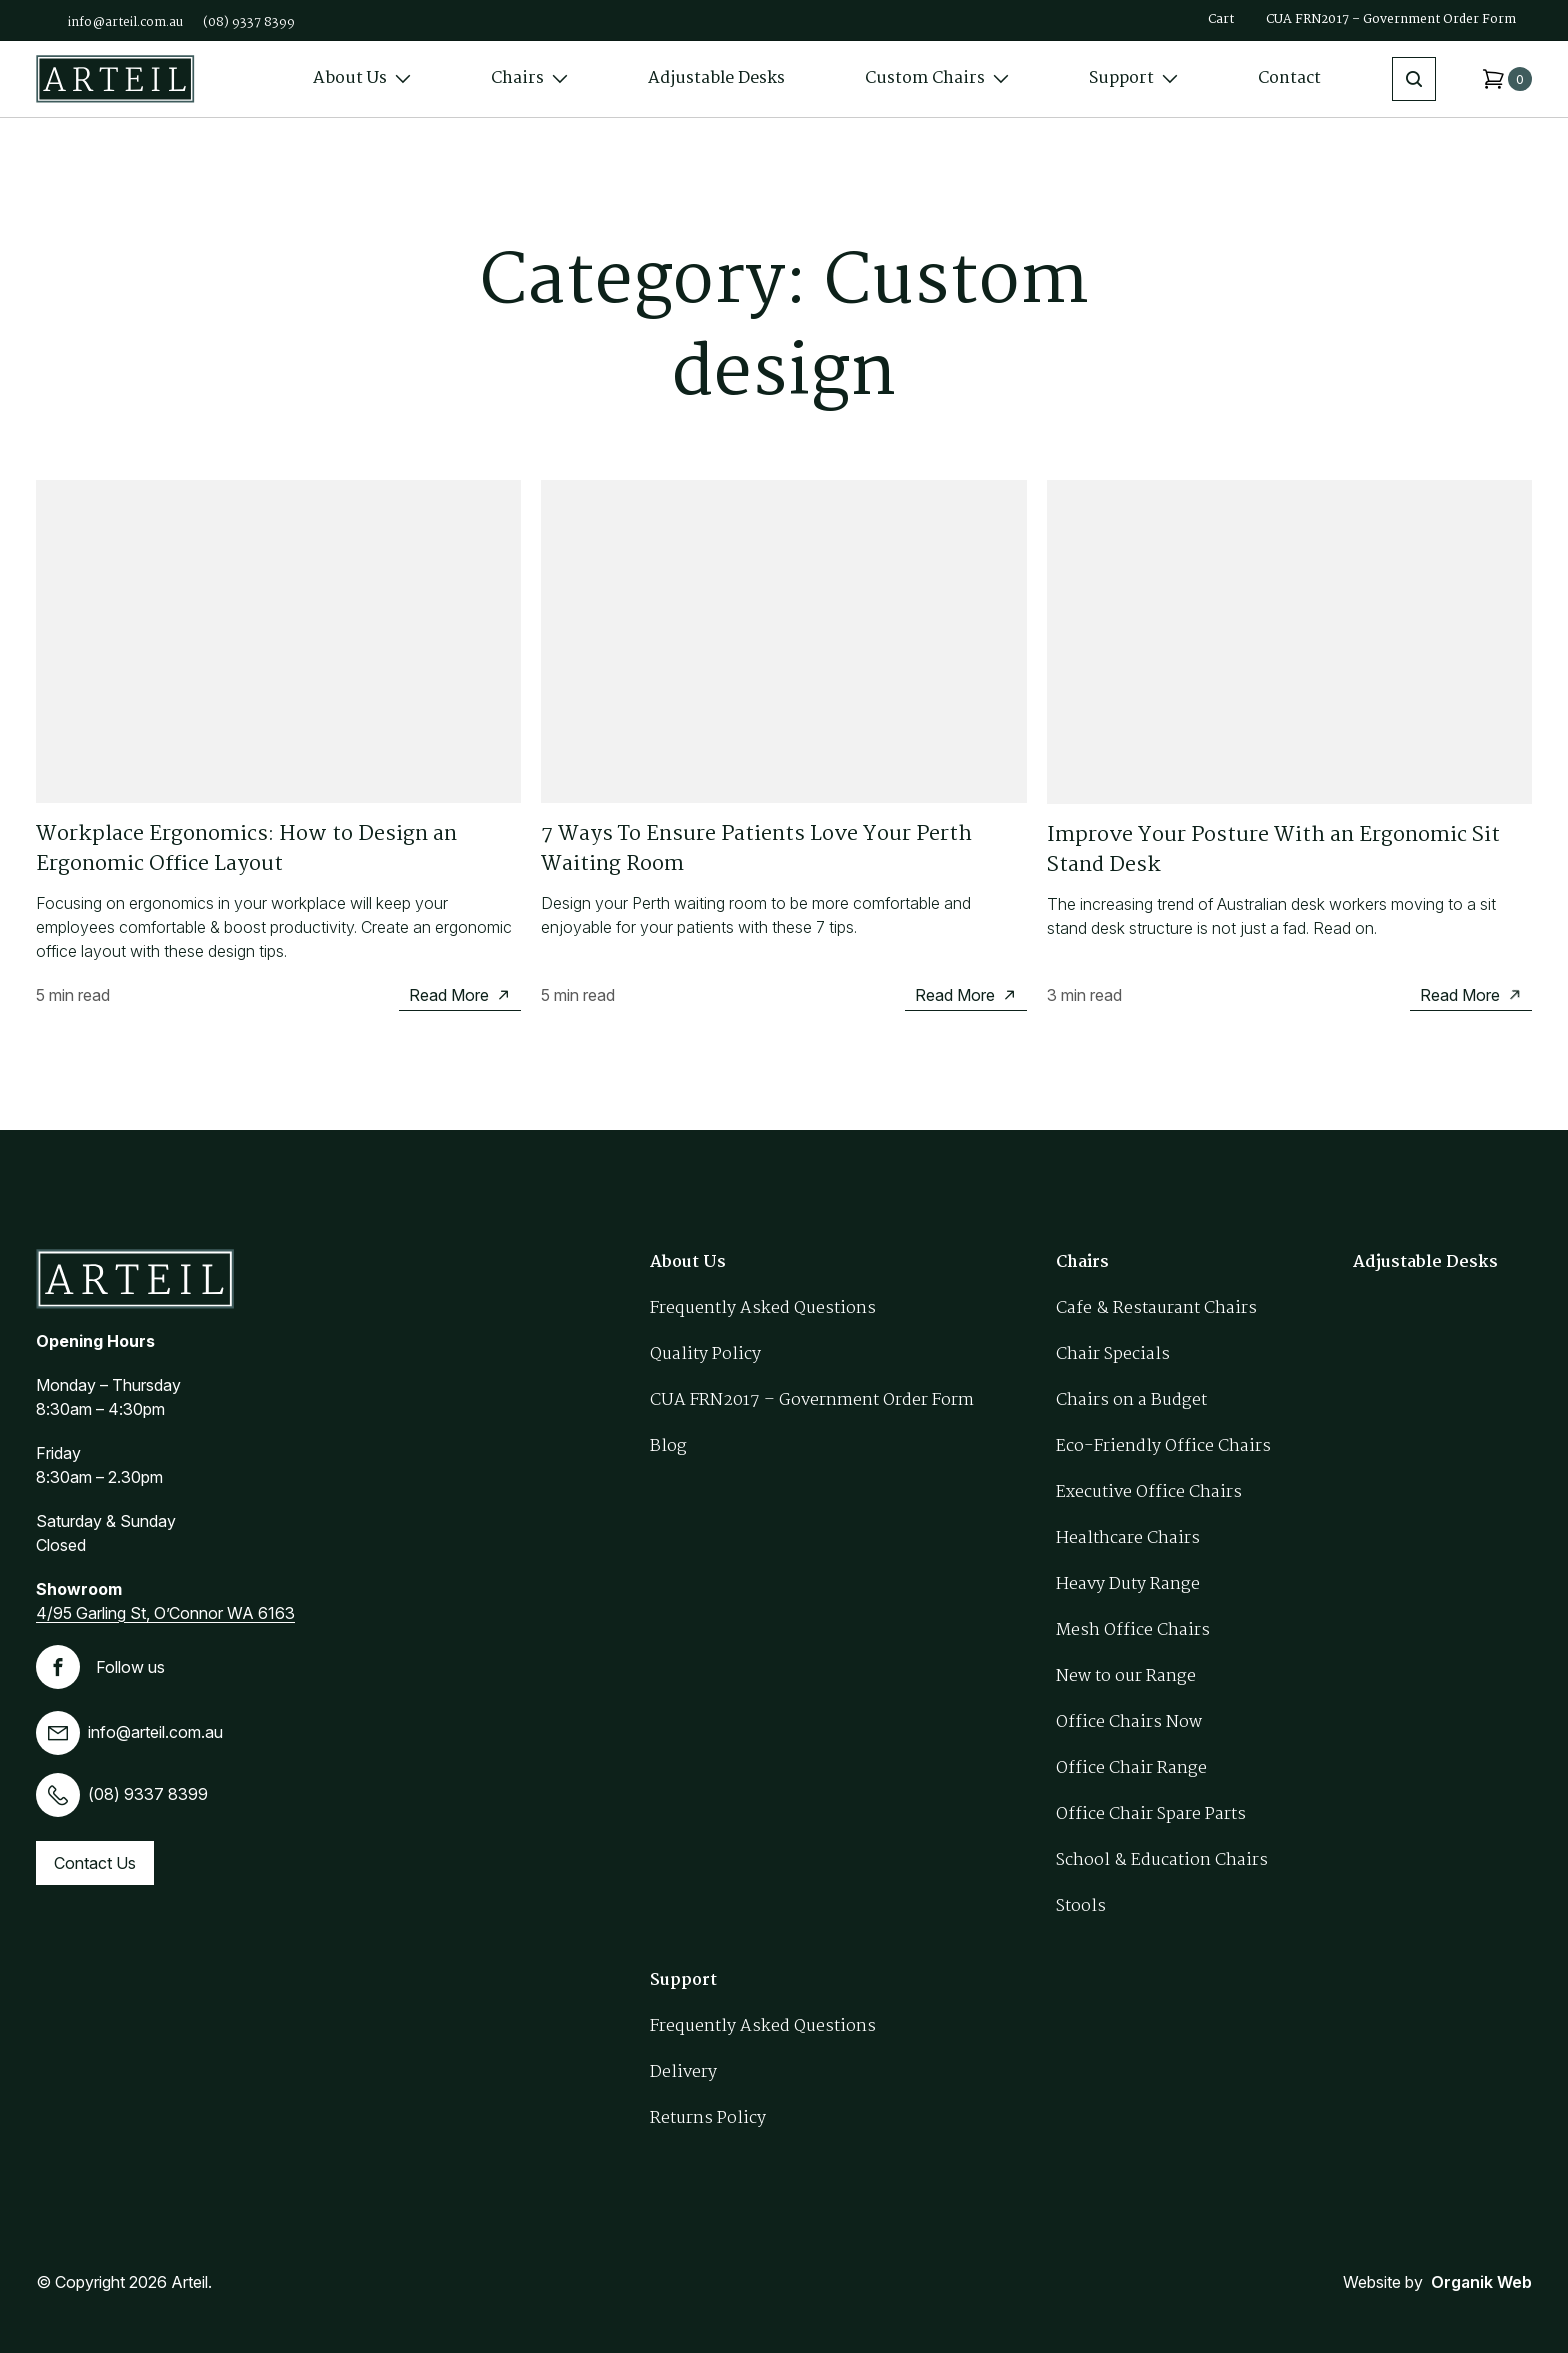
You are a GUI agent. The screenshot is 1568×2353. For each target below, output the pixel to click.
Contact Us (95, 1863)
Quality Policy (705, 1354)
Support (1133, 78)
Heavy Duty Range (1128, 1584)
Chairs (529, 78)
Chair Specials (1113, 1354)
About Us (362, 78)
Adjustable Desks (716, 78)
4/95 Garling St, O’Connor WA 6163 (165, 1613)
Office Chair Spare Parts (1151, 1814)
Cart (1221, 19)
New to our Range (1126, 1676)
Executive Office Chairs (1149, 1492)
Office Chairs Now (1129, 1722)
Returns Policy (708, 2118)
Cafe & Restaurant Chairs (1156, 1308)
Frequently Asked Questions (763, 1308)
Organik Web (1481, 2282)
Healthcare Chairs (1128, 1538)
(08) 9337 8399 (249, 22)
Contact (1289, 78)
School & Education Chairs (1162, 1860)
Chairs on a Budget (1131, 1400)
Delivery (683, 2072)
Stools (1081, 1906)
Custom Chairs (937, 78)
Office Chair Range (1131, 1768)
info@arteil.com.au (125, 22)
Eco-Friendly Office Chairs (1163, 1446)
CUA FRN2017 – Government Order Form (1391, 19)
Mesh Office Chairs (1133, 1630)
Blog (668, 1446)
